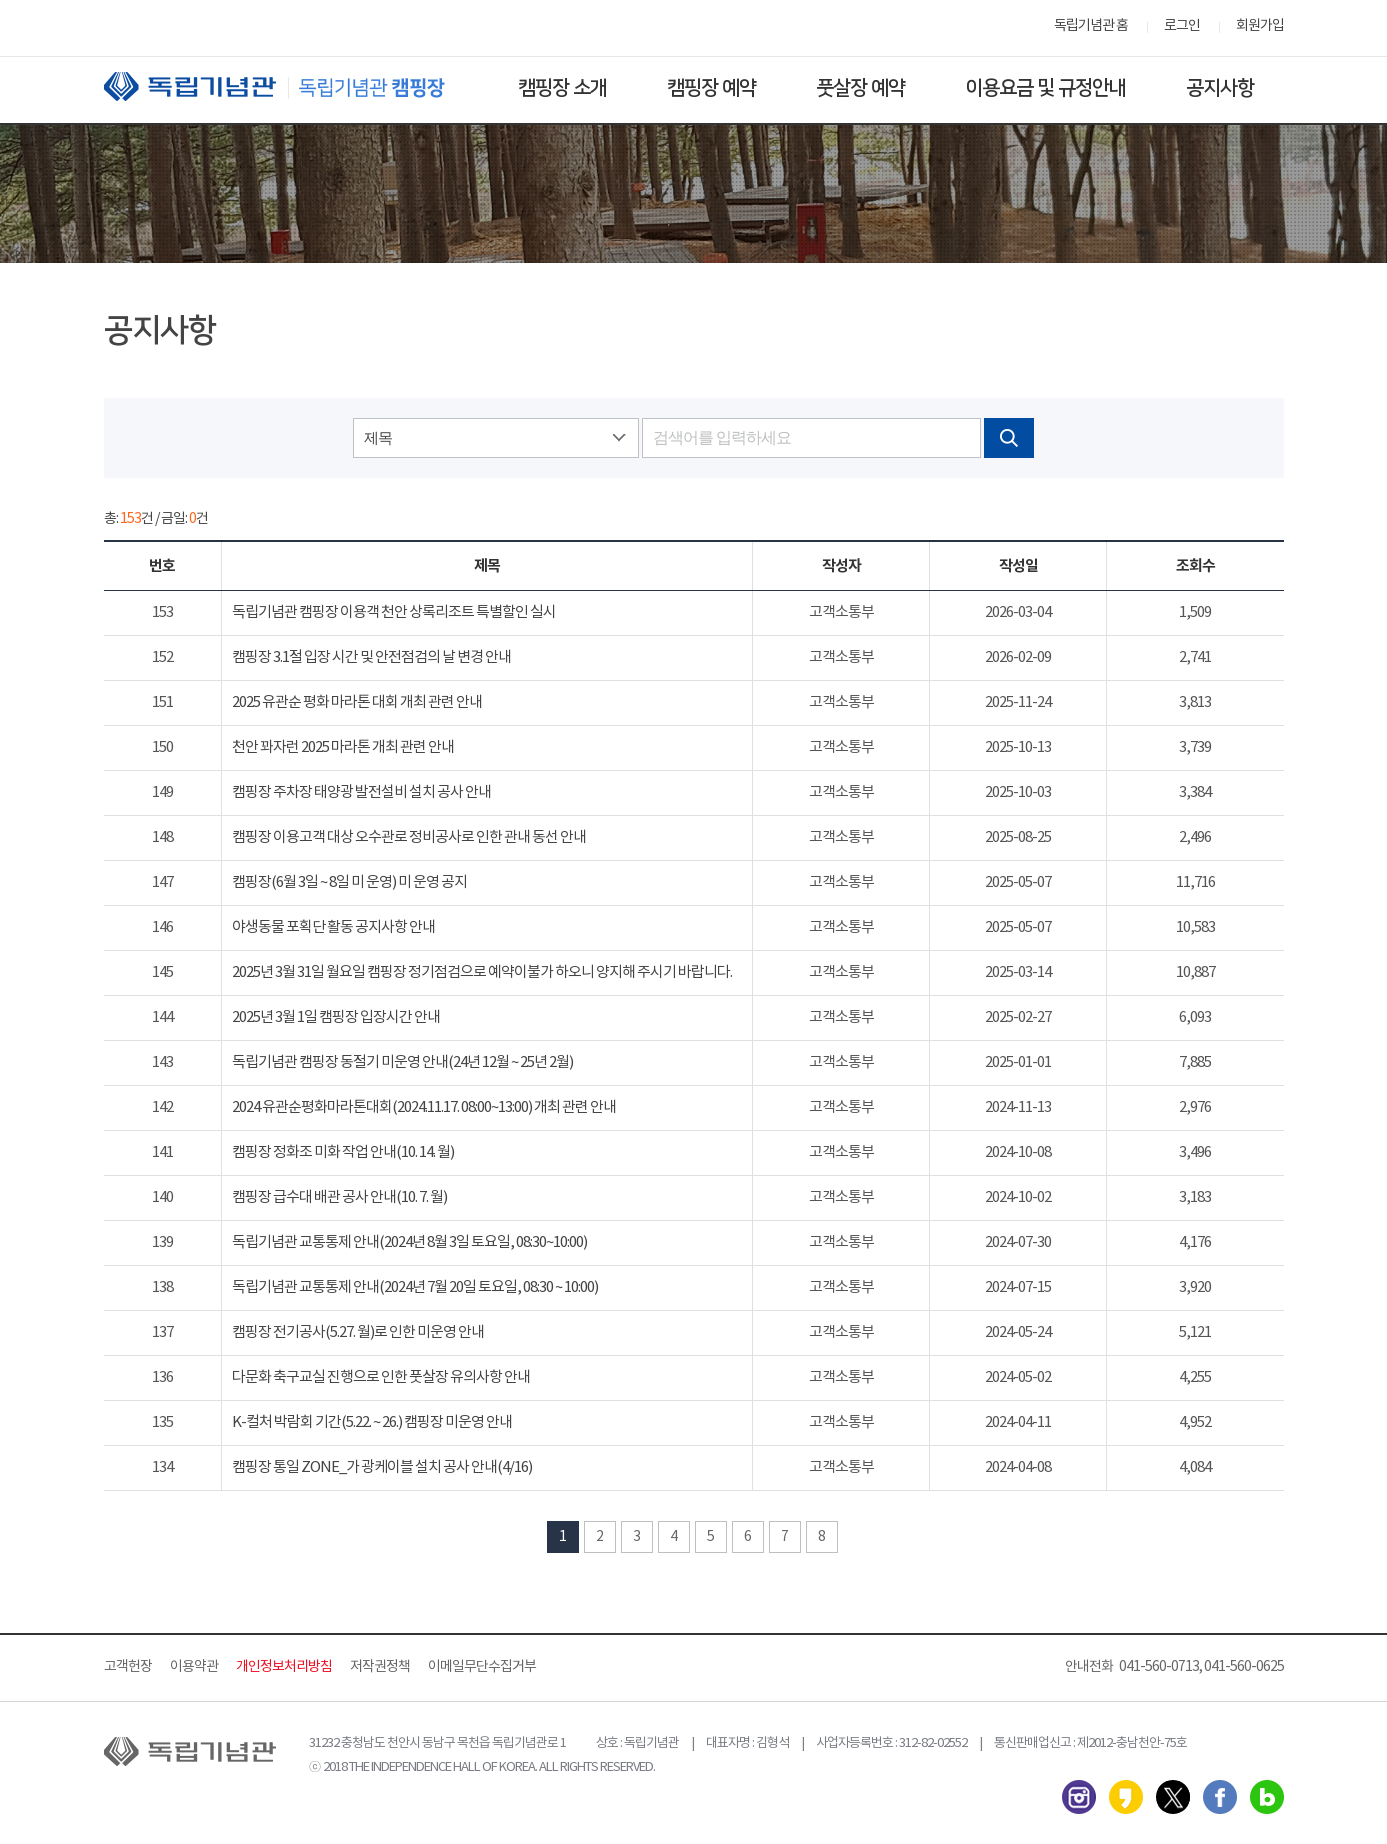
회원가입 (1260, 26)
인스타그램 (1079, 1797)
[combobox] (496, 438)
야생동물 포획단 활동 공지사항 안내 (333, 927)
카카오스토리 (1126, 1797)
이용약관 (194, 1667)
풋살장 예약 (860, 88)
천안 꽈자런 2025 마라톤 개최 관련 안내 (343, 747)
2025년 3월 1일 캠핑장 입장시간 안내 (336, 1017)
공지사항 (1220, 88)
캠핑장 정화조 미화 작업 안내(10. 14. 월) (343, 1152)
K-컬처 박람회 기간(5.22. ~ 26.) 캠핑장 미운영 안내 (372, 1422)
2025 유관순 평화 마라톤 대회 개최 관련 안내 (357, 702)
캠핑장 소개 (562, 88)
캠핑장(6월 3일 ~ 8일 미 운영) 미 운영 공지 (349, 882)
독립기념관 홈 (1091, 26)
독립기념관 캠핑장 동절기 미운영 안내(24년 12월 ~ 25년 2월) (402, 1062)
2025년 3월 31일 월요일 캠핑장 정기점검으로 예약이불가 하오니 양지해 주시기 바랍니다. (482, 972)
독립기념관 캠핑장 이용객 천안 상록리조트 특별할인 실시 (394, 612)
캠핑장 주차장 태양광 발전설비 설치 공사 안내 (361, 792)
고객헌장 (128, 1667)
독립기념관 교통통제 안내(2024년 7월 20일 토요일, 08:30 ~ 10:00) (415, 1287)
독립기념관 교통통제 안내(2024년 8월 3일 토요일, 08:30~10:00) (409, 1242)
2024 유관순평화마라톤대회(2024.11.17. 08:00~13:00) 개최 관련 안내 (424, 1107)
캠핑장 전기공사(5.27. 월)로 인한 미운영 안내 (358, 1332)
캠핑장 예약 (711, 88)
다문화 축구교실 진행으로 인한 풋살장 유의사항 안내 (381, 1377)
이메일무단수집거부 (482, 1667)
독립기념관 (293, 86)
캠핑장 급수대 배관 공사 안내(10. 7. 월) (339, 1197)
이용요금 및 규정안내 (1045, 88)
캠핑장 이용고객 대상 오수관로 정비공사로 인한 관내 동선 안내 (409, 837)
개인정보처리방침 (284, 1667)
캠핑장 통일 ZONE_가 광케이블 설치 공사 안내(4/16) (382, 1467)
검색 (1009, 438)
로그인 (1182, 26)
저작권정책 (380, 1667)
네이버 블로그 (1267, 1797)
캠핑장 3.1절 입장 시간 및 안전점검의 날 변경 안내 (371, 657)
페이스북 (1220, 1797)
